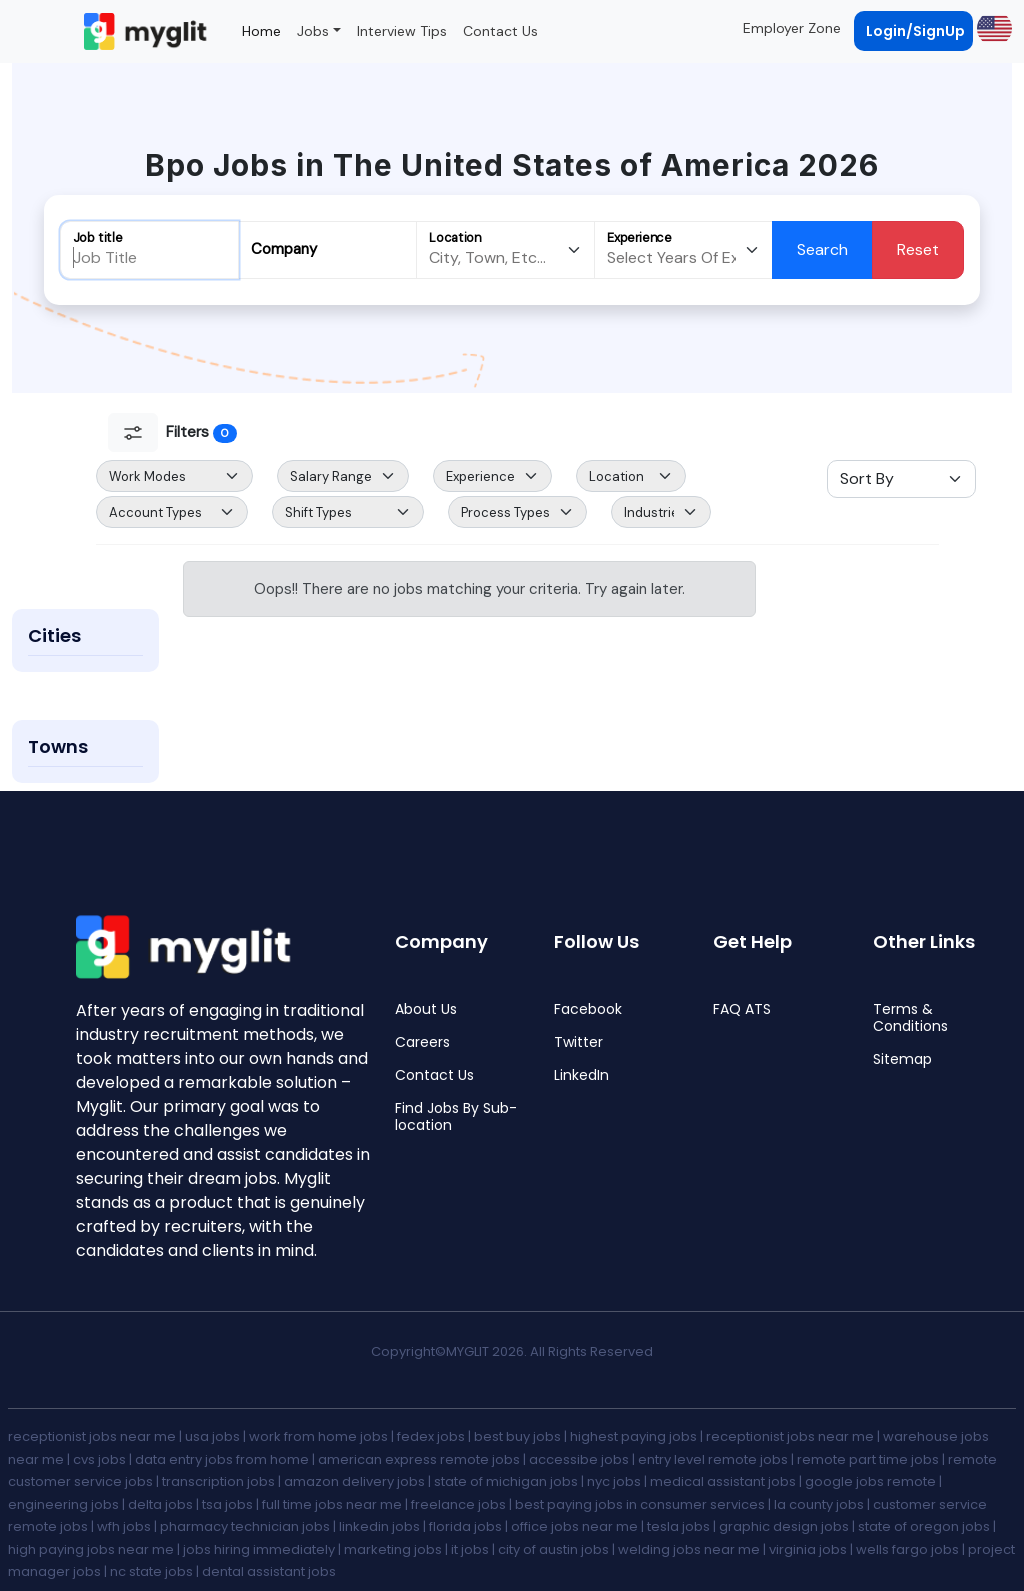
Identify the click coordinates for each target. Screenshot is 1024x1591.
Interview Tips (402, 31)
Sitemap (902, 1059)
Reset (918, 249)
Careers (422, 1042)
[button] (992, 28)
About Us (426, 1009)
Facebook (588, 1009)
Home (261, 31)
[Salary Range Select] (343, 476)
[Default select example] (174, 476)
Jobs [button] (313, 31)
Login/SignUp (915, 31)
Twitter (578, 1042)
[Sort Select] (901, 479)
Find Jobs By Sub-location (456, 1117)
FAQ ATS (742, 1009)
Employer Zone (792, 28)
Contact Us (500, 31)
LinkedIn (581, 1075)
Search (822, 249)
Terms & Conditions (910, 1018)
